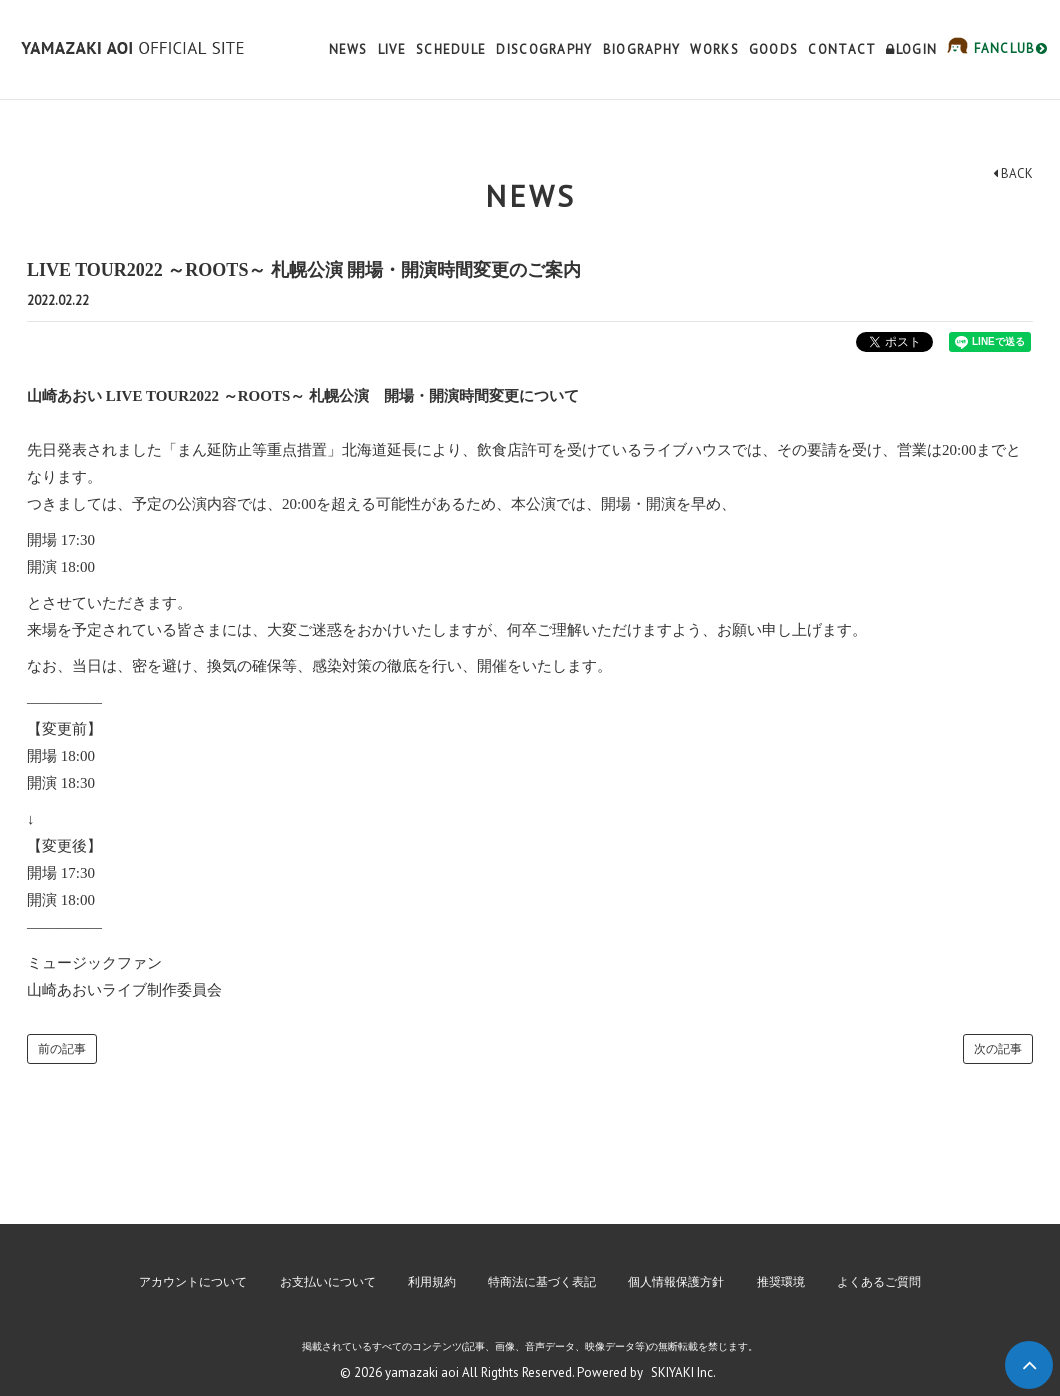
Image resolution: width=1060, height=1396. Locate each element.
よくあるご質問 (879, 1282)
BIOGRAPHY (642, 49)
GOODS (774, 49)
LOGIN (911, 49)
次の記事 (998, 1049)
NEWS (348, 49)
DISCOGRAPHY (544, 49)
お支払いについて (328, 1282)
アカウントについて (193, 1282)
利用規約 (432, 1282)
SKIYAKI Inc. (683, 1372)
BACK (1013, 173)
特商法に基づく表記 (542, 1282)
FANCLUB (1008, 48)
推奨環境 (781, 1282)
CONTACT (842, 49)
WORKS (714, 49)
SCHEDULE (451, 49)
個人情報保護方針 (676, 1282)
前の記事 (62, 1049)
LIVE (392, 49)
